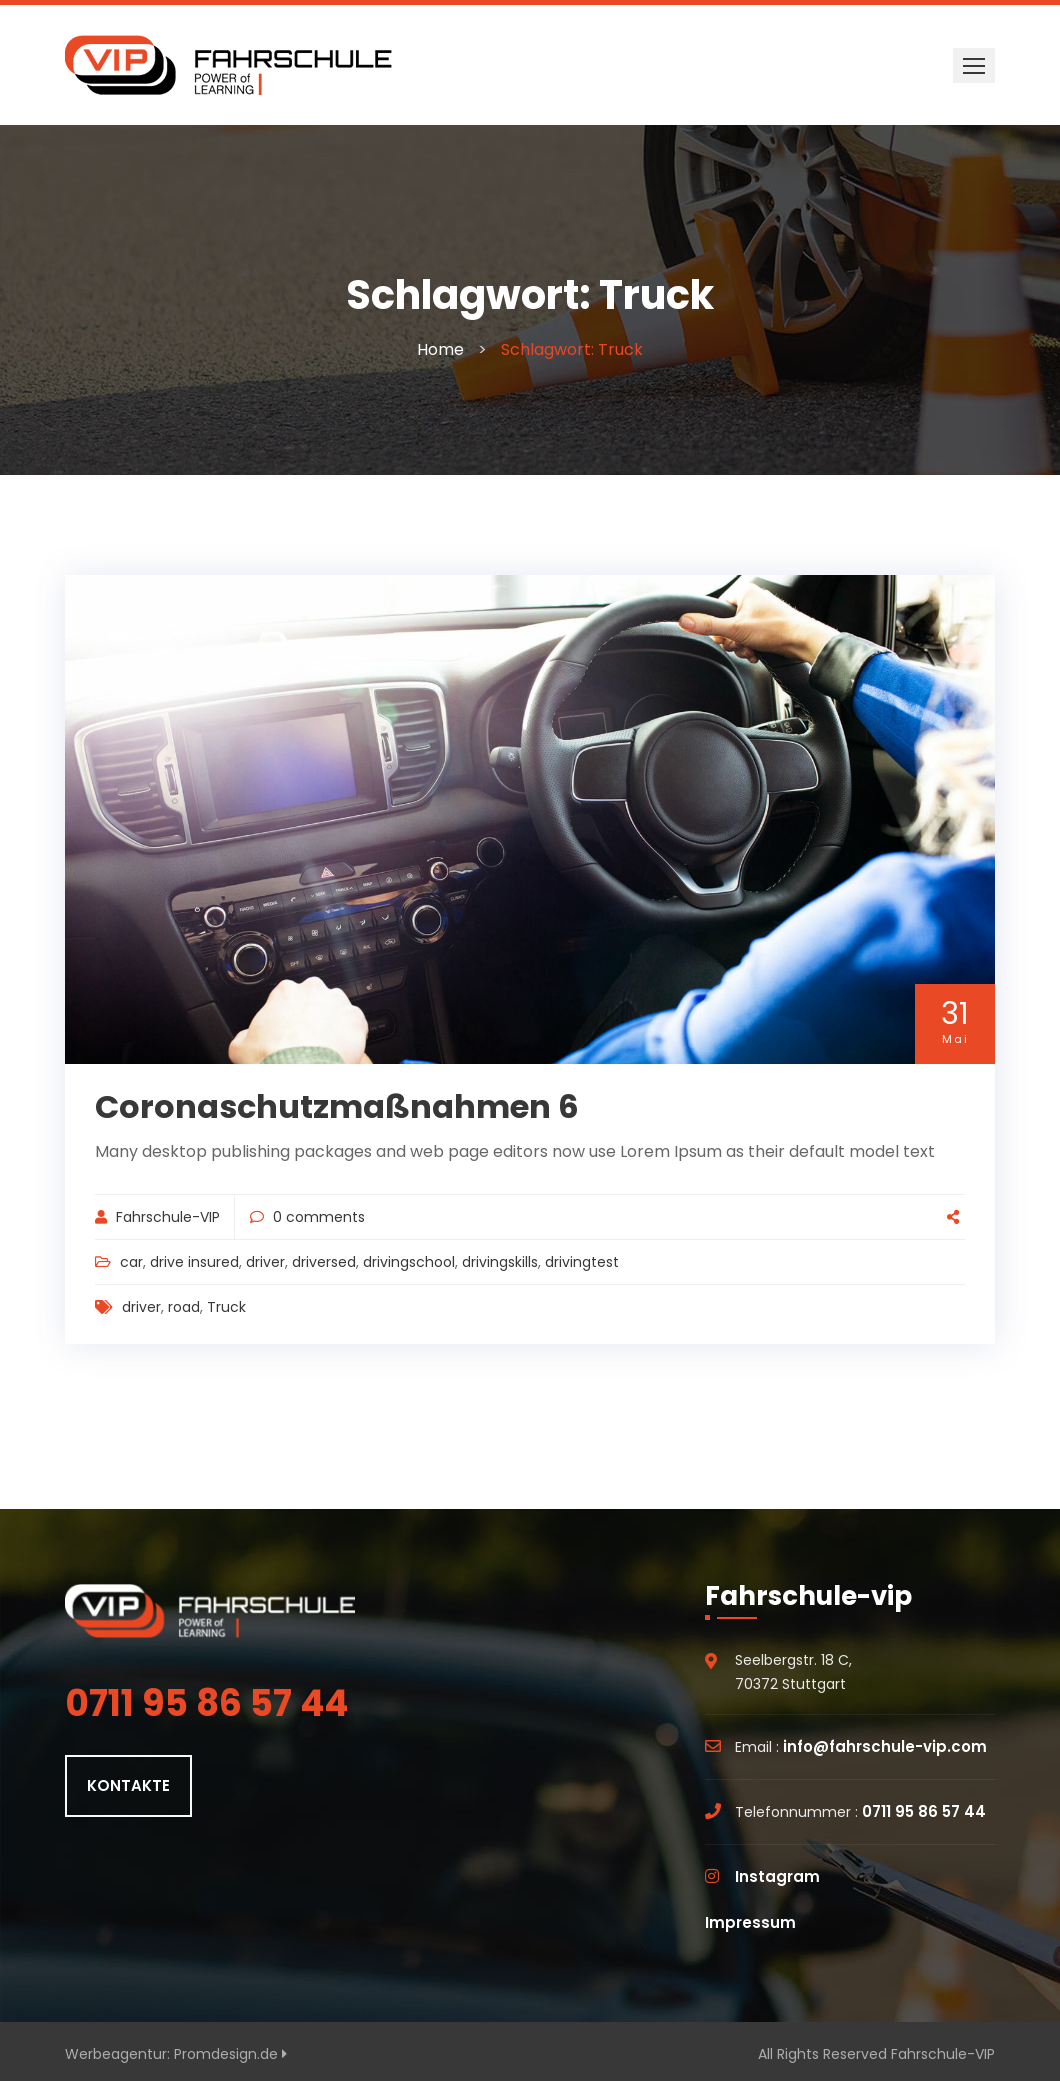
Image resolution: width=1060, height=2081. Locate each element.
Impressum (750, 1922)
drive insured (194, 1262)
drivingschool (409, 1262)
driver (265, 1262)
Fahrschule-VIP (168, 1217)
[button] (974, 65)
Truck (226, 1307)
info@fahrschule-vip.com (885, 1746)
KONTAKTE (128, 1785)
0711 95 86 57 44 (924, 1811)
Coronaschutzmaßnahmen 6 (337, 1106)
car (131, 1262)
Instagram (777, 1876)
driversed (324, 1262)
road (184, 1307)
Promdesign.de (230, 2054)
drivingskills (500, 1262)
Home (440, 349)
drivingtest (582, 1262)
